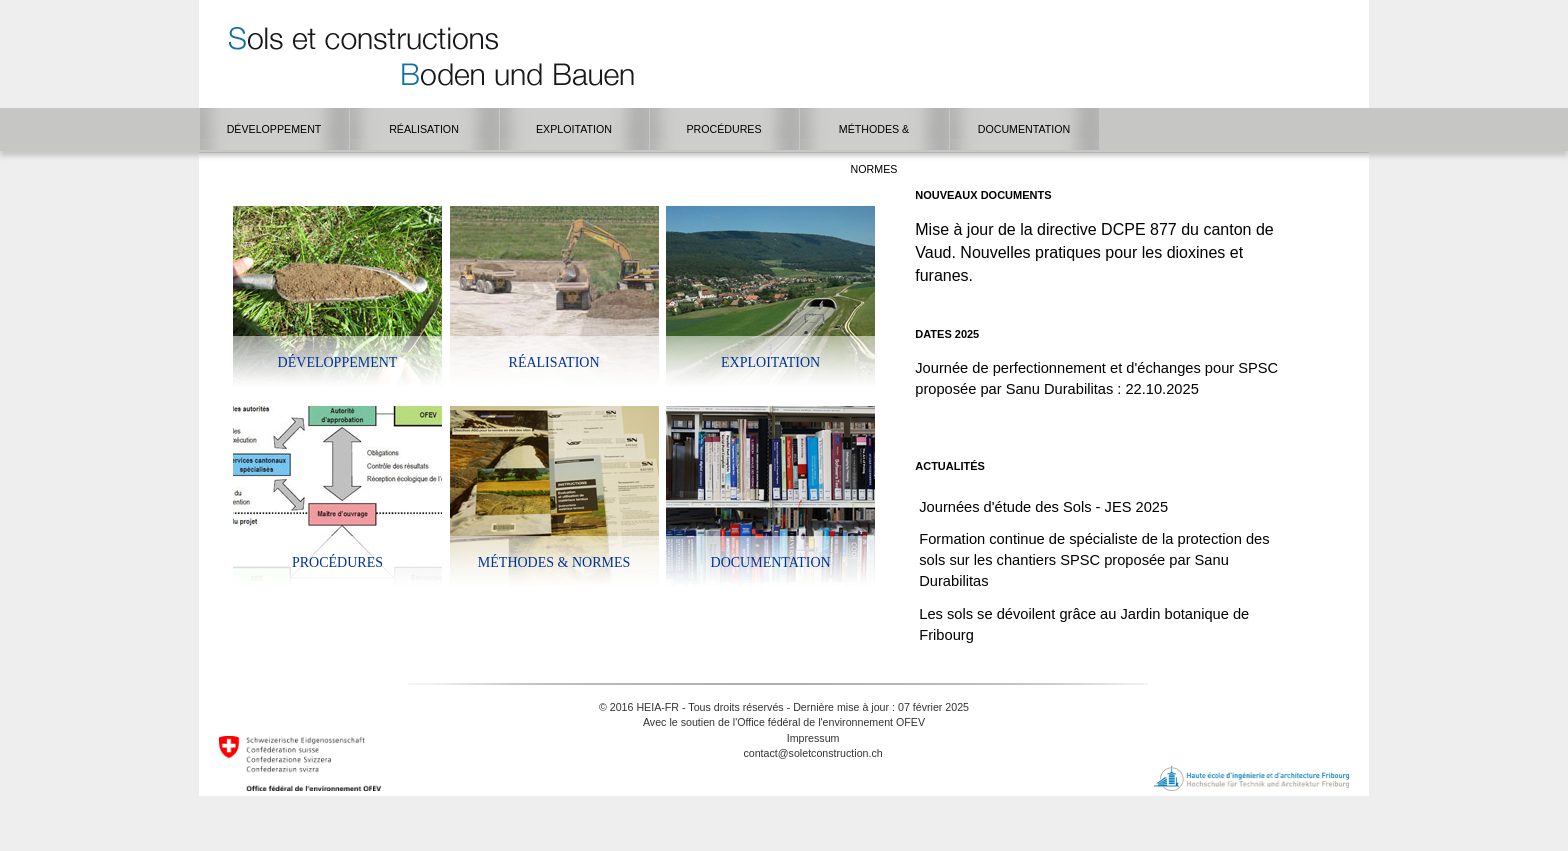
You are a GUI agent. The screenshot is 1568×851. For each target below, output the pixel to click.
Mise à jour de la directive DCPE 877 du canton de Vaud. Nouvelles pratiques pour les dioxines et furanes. (1094, 252)
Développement (338, 362)
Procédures (337, 562)
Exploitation (770, 362)
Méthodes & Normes (554, 562)
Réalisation (554, 362)
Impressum (813, 738)
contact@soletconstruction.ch (812, 753)
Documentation (771, 562)
